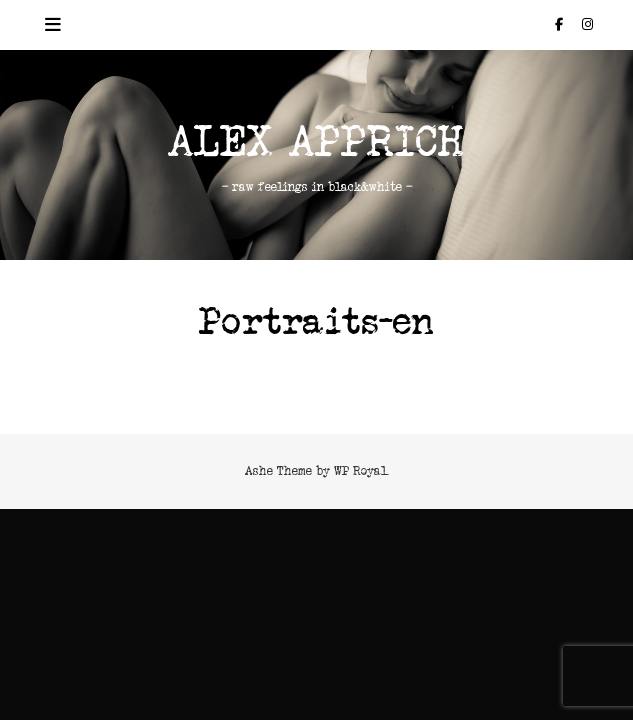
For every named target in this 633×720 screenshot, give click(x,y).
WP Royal (360, 470)
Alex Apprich (316, 142)
